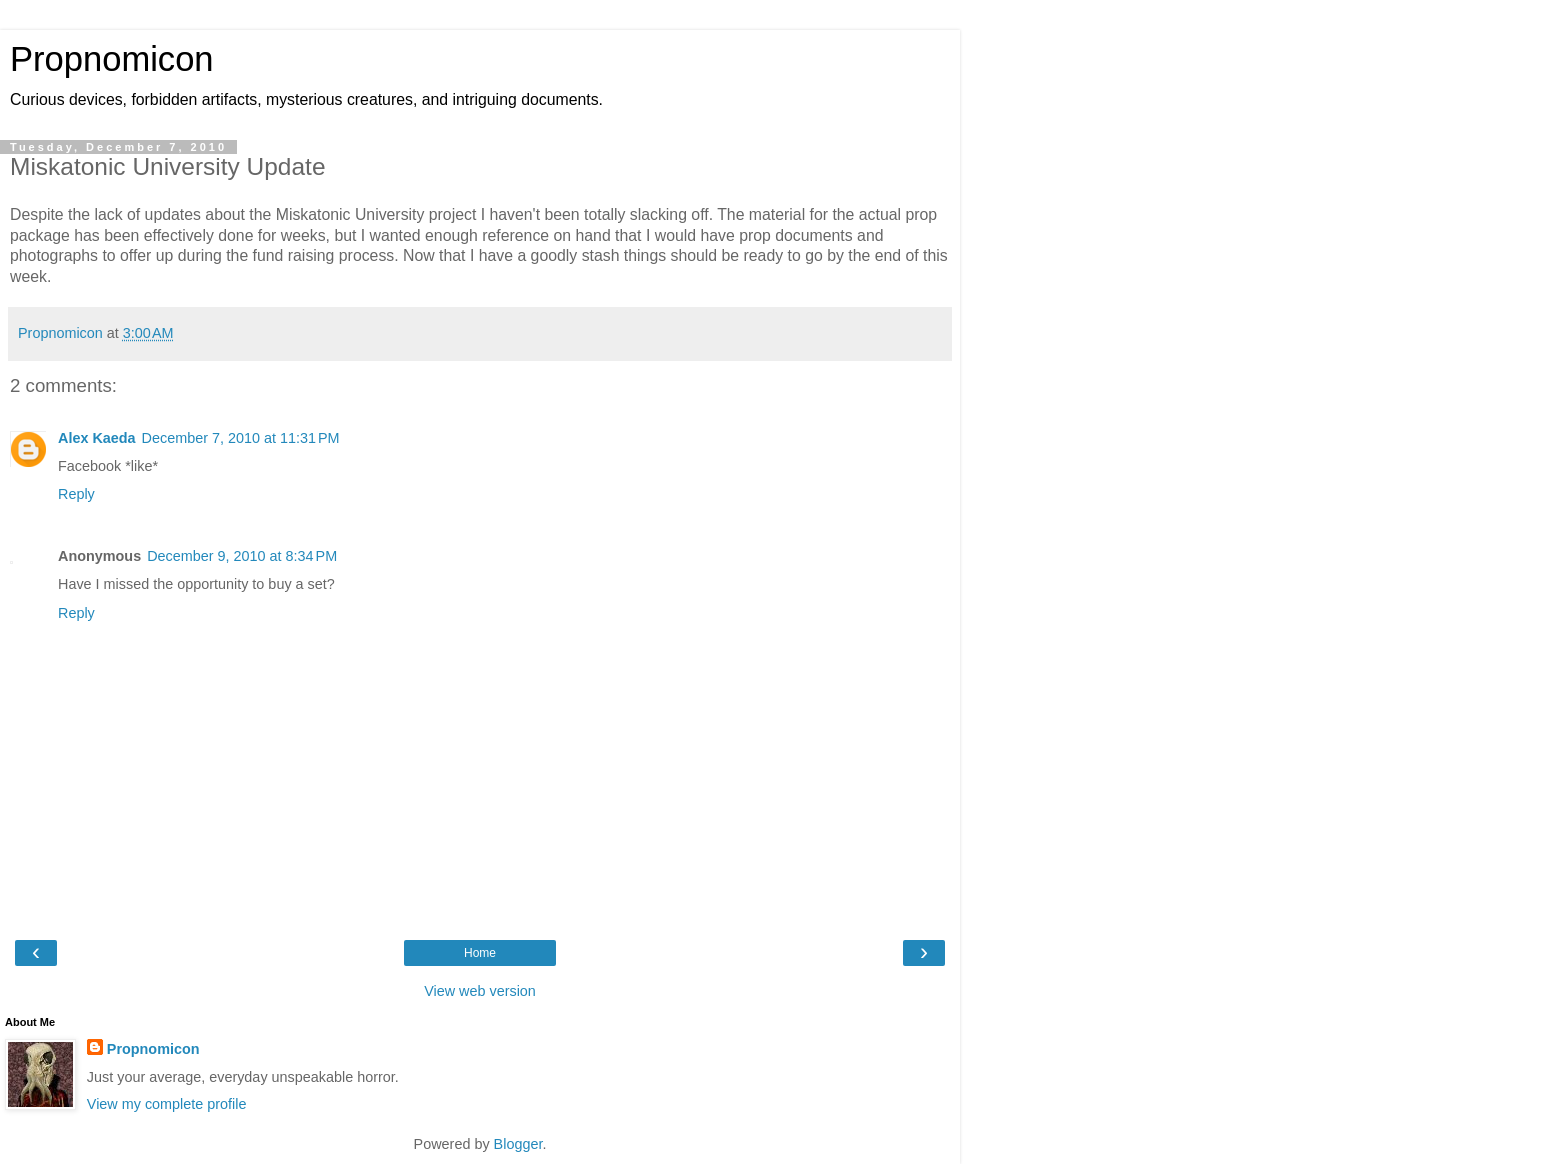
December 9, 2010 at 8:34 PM (242, 556)
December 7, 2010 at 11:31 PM (241, 438)
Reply (76, 494)
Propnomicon (112, 59)
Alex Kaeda (97, 438)
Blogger (518, 1144)
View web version (480, 991)
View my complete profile (167, 1104)
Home (480, 953)
